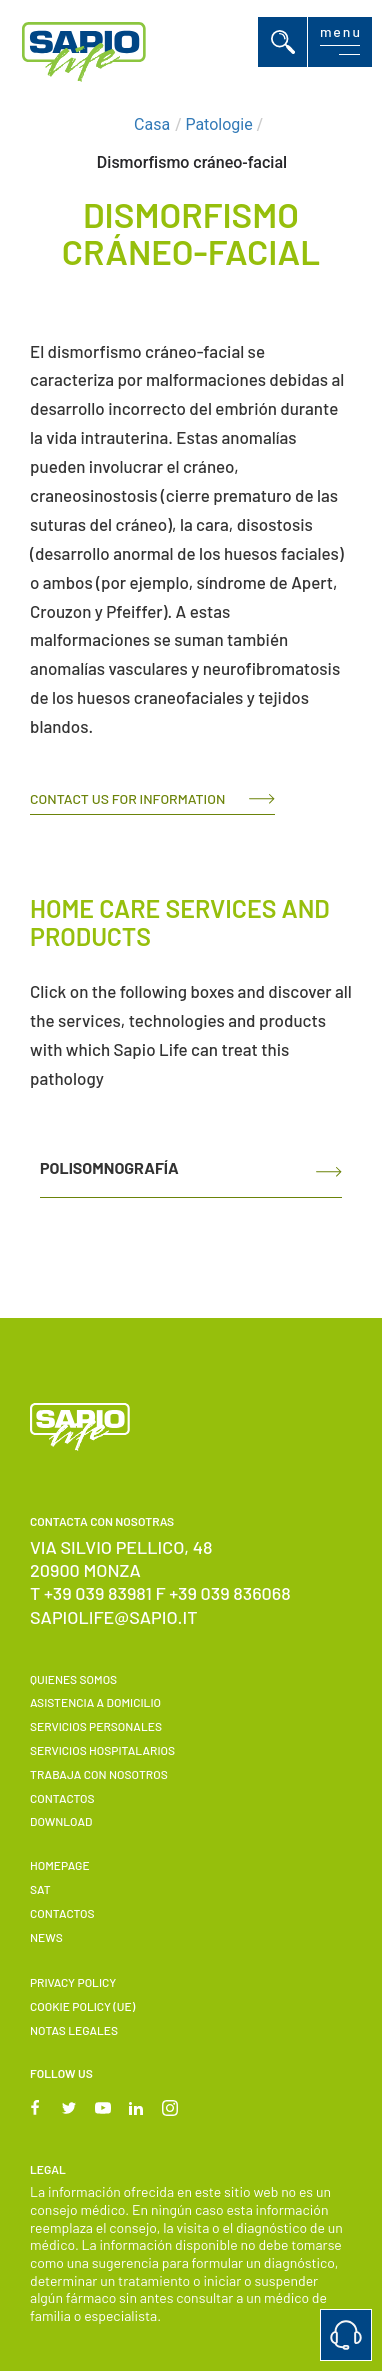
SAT (40, 1889)
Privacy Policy (73, 1982)
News (46, 1937)
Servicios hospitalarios (102, 1750)
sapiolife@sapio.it (114, 1617)
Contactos (62, 1798)
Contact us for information (127, 798)
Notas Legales (74, 2030)
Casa (152, 124)
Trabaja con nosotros (99, 1774)
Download (61, 1821)
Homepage (60, 1865)
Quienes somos (73, 1679)
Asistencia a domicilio (95, 1702)
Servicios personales (96, 1726)
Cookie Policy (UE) (82, 2006)
